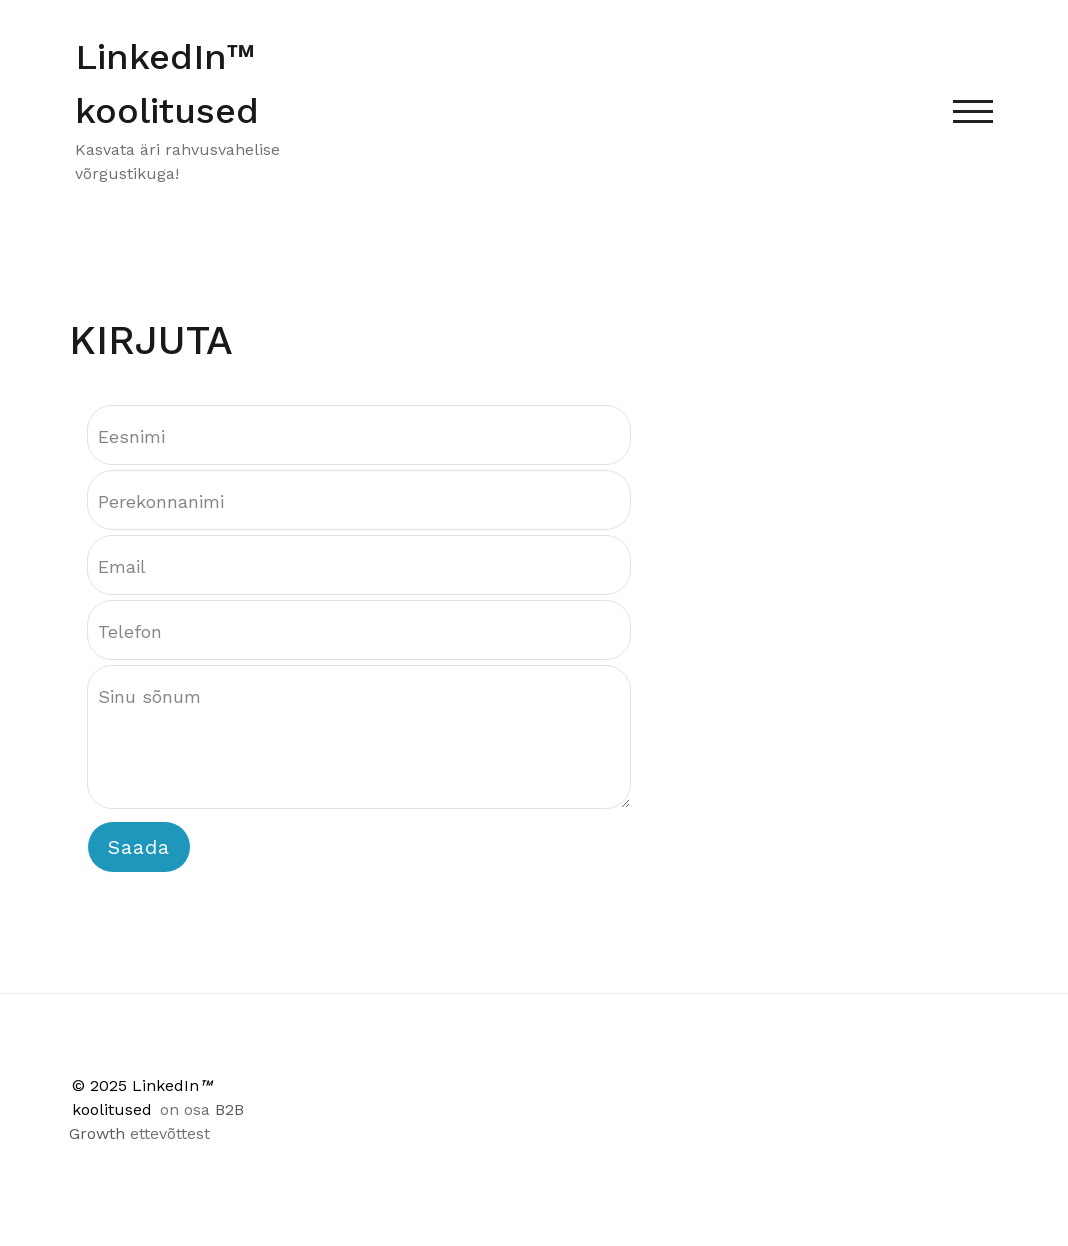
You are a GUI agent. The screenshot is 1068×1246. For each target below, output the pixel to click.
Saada (139, 847)
